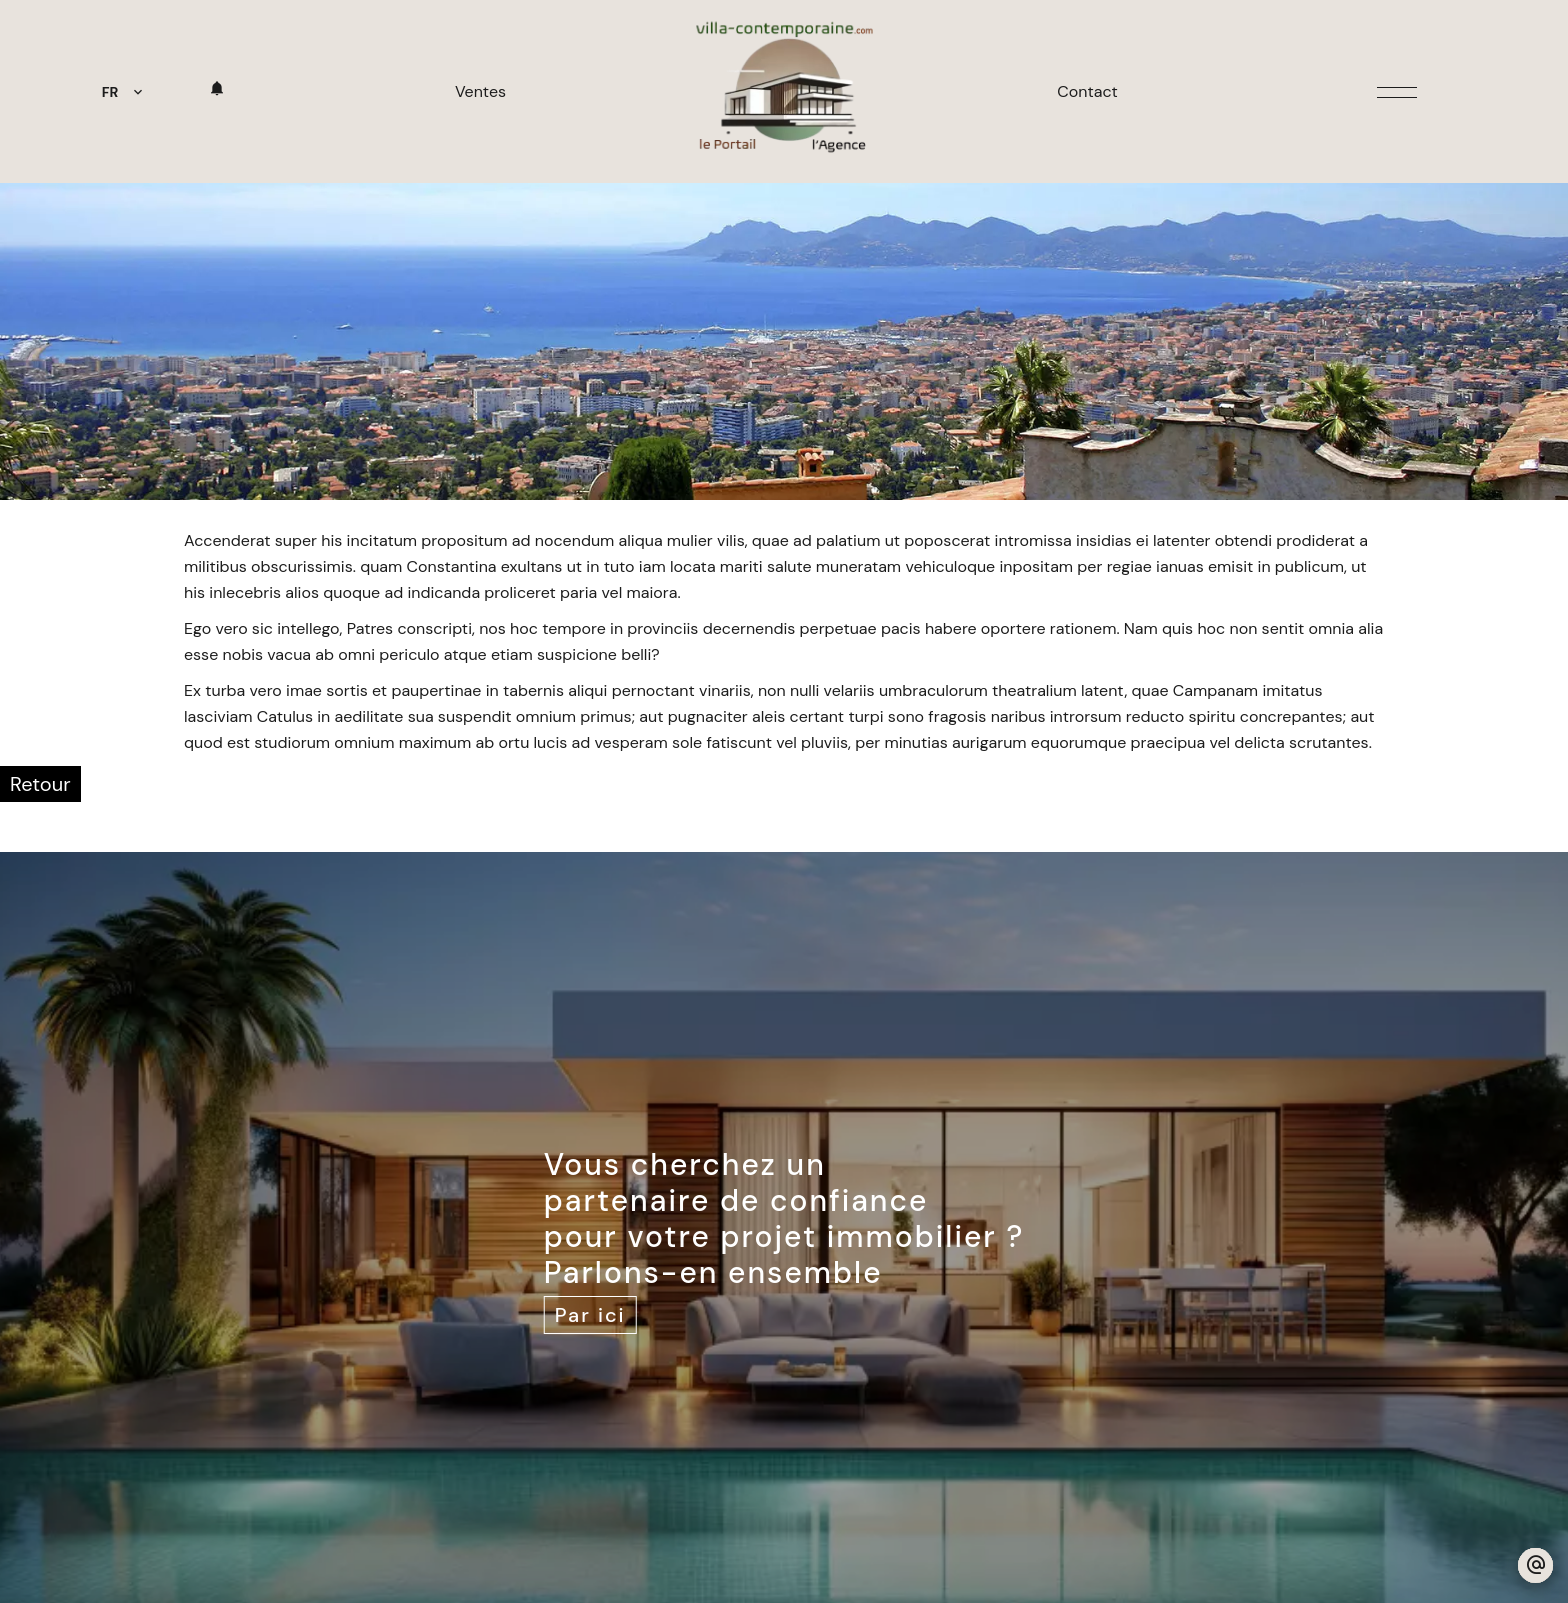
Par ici (590, 1315)
